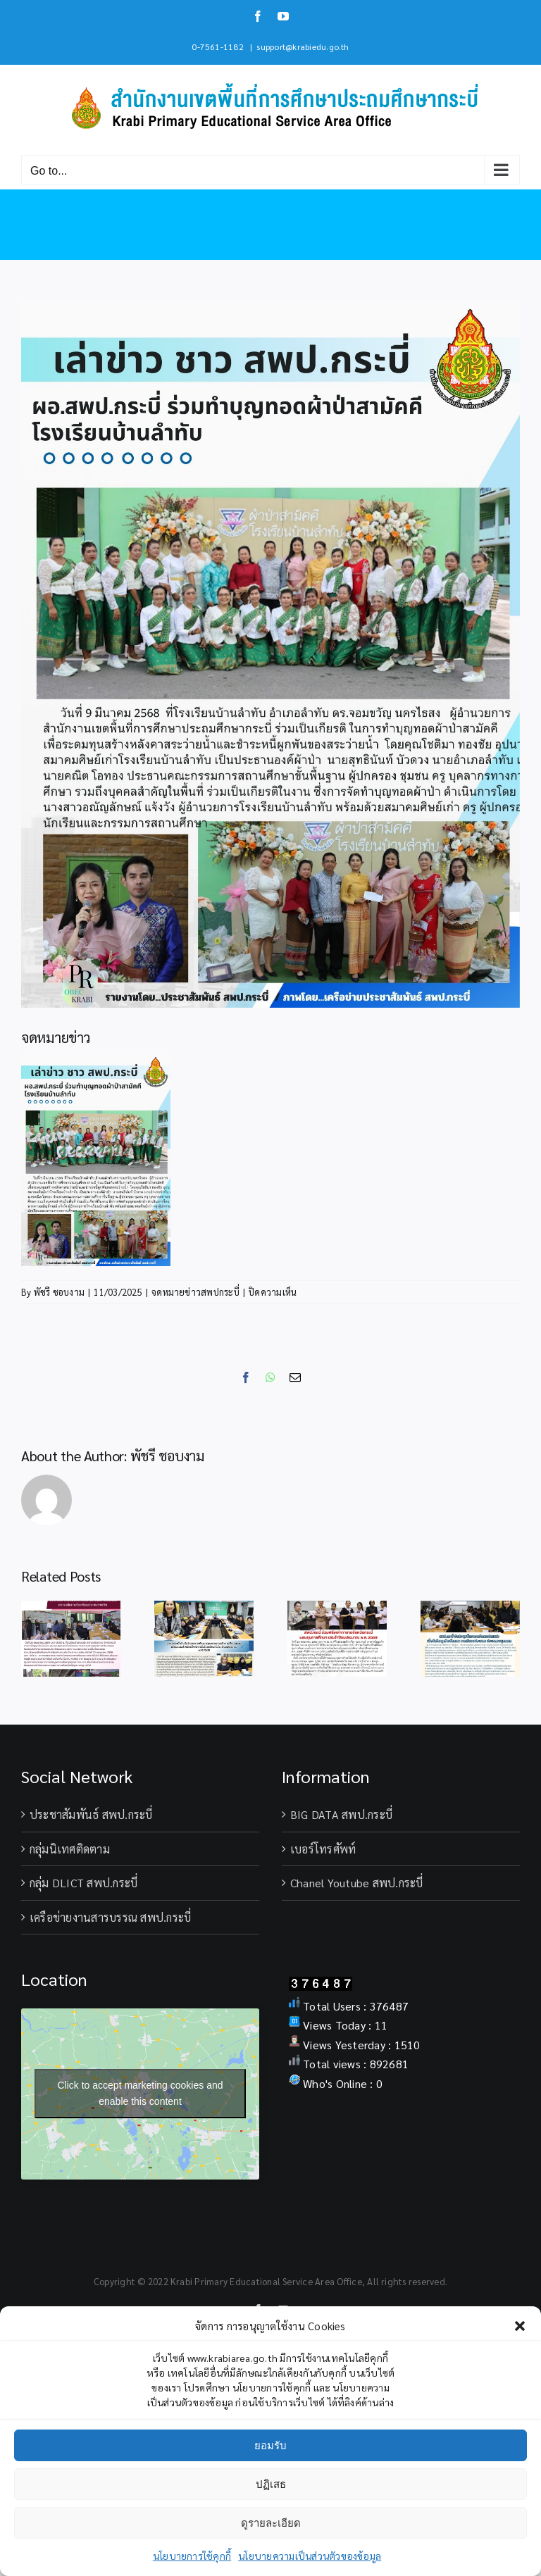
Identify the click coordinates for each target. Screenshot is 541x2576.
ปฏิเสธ (271, 2484)
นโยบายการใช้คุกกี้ (192, 2555)
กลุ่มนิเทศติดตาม (70, 1849)
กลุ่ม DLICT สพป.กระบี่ (83, 1882)
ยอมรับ (270, 2445)
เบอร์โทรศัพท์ (323, 1849)
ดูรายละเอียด (271, 2523)
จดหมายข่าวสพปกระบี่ (195, 1292)
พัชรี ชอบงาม (59, 1292)
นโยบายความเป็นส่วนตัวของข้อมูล (309, 2555)
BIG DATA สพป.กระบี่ (341, 1814)
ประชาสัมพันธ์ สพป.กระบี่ (91, 1814)
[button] (520, 2326)
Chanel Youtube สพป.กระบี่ (356, 1882)
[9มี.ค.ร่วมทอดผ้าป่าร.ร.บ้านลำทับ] (270, 654)
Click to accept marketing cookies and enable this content (140, 2093)
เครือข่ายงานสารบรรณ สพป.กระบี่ (110, 1917)
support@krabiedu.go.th (302, 46)
